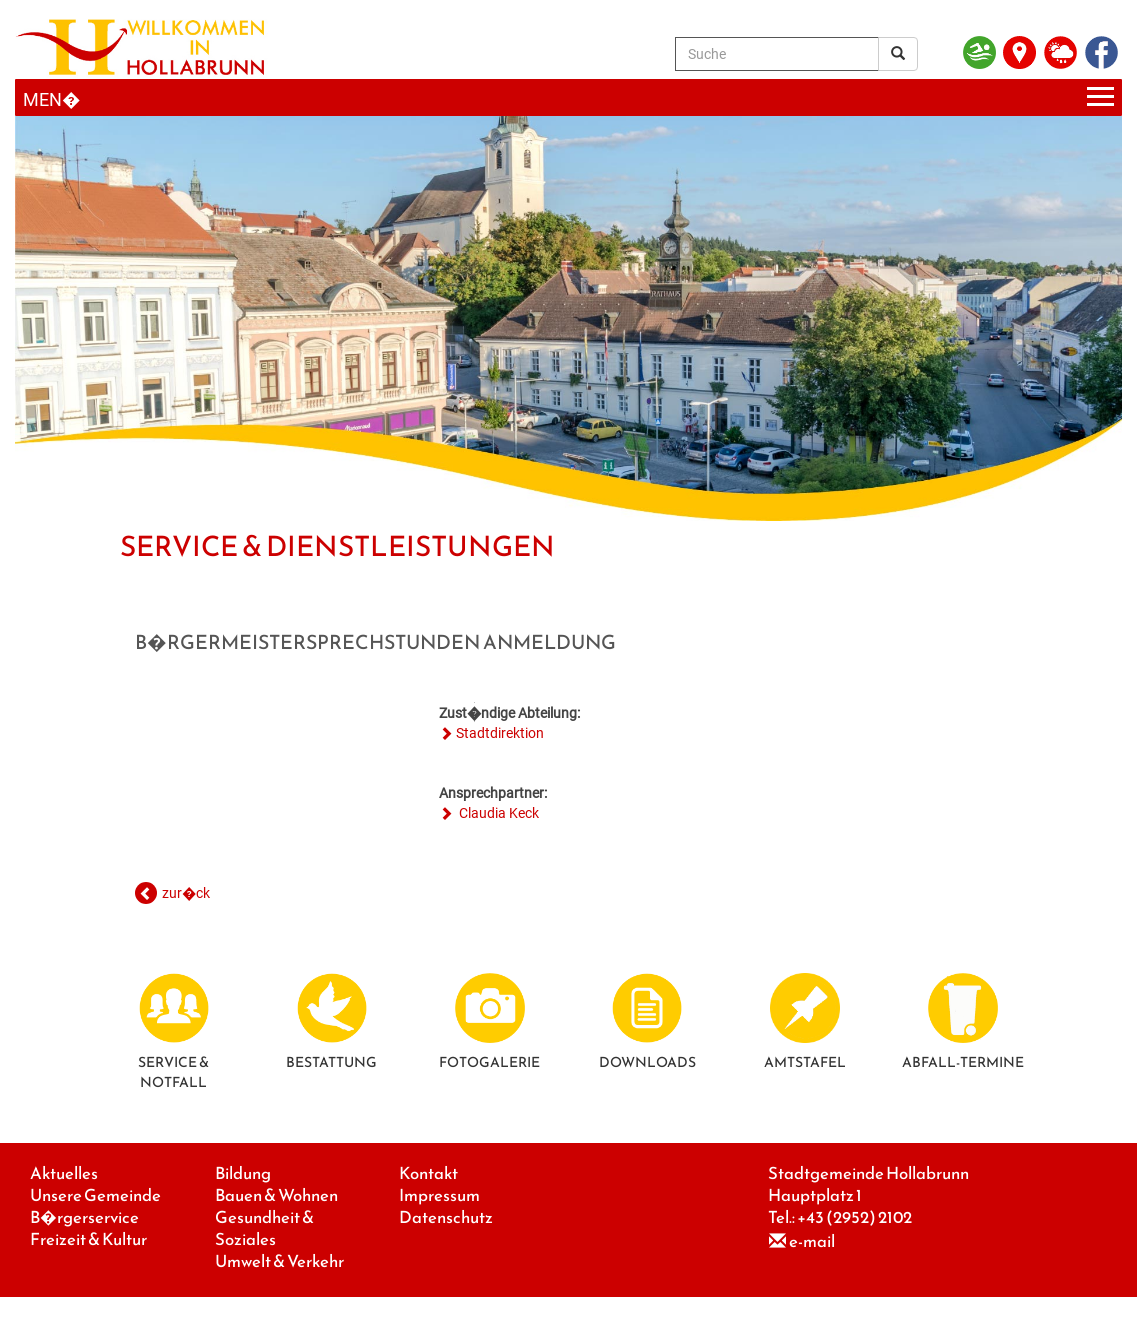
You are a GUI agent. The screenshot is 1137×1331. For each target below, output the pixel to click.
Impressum (439, 1195)
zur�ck (186, 893)
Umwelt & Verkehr (279, 1261)
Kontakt (428, 1173)
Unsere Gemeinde (95, 1195)
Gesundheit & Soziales (264, 1228)
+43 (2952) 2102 (854, 1217)
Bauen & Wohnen (276, 1195)
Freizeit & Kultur (88, 1239)
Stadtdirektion (500, 733)
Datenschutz (446, 1217)
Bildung (243, 1173)
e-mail (812, 1241)
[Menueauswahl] (568, 97)
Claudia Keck (497, 813)
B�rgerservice (84, 1217)
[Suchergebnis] (898, 54)
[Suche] (777, 54)
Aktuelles (64, 1173)
